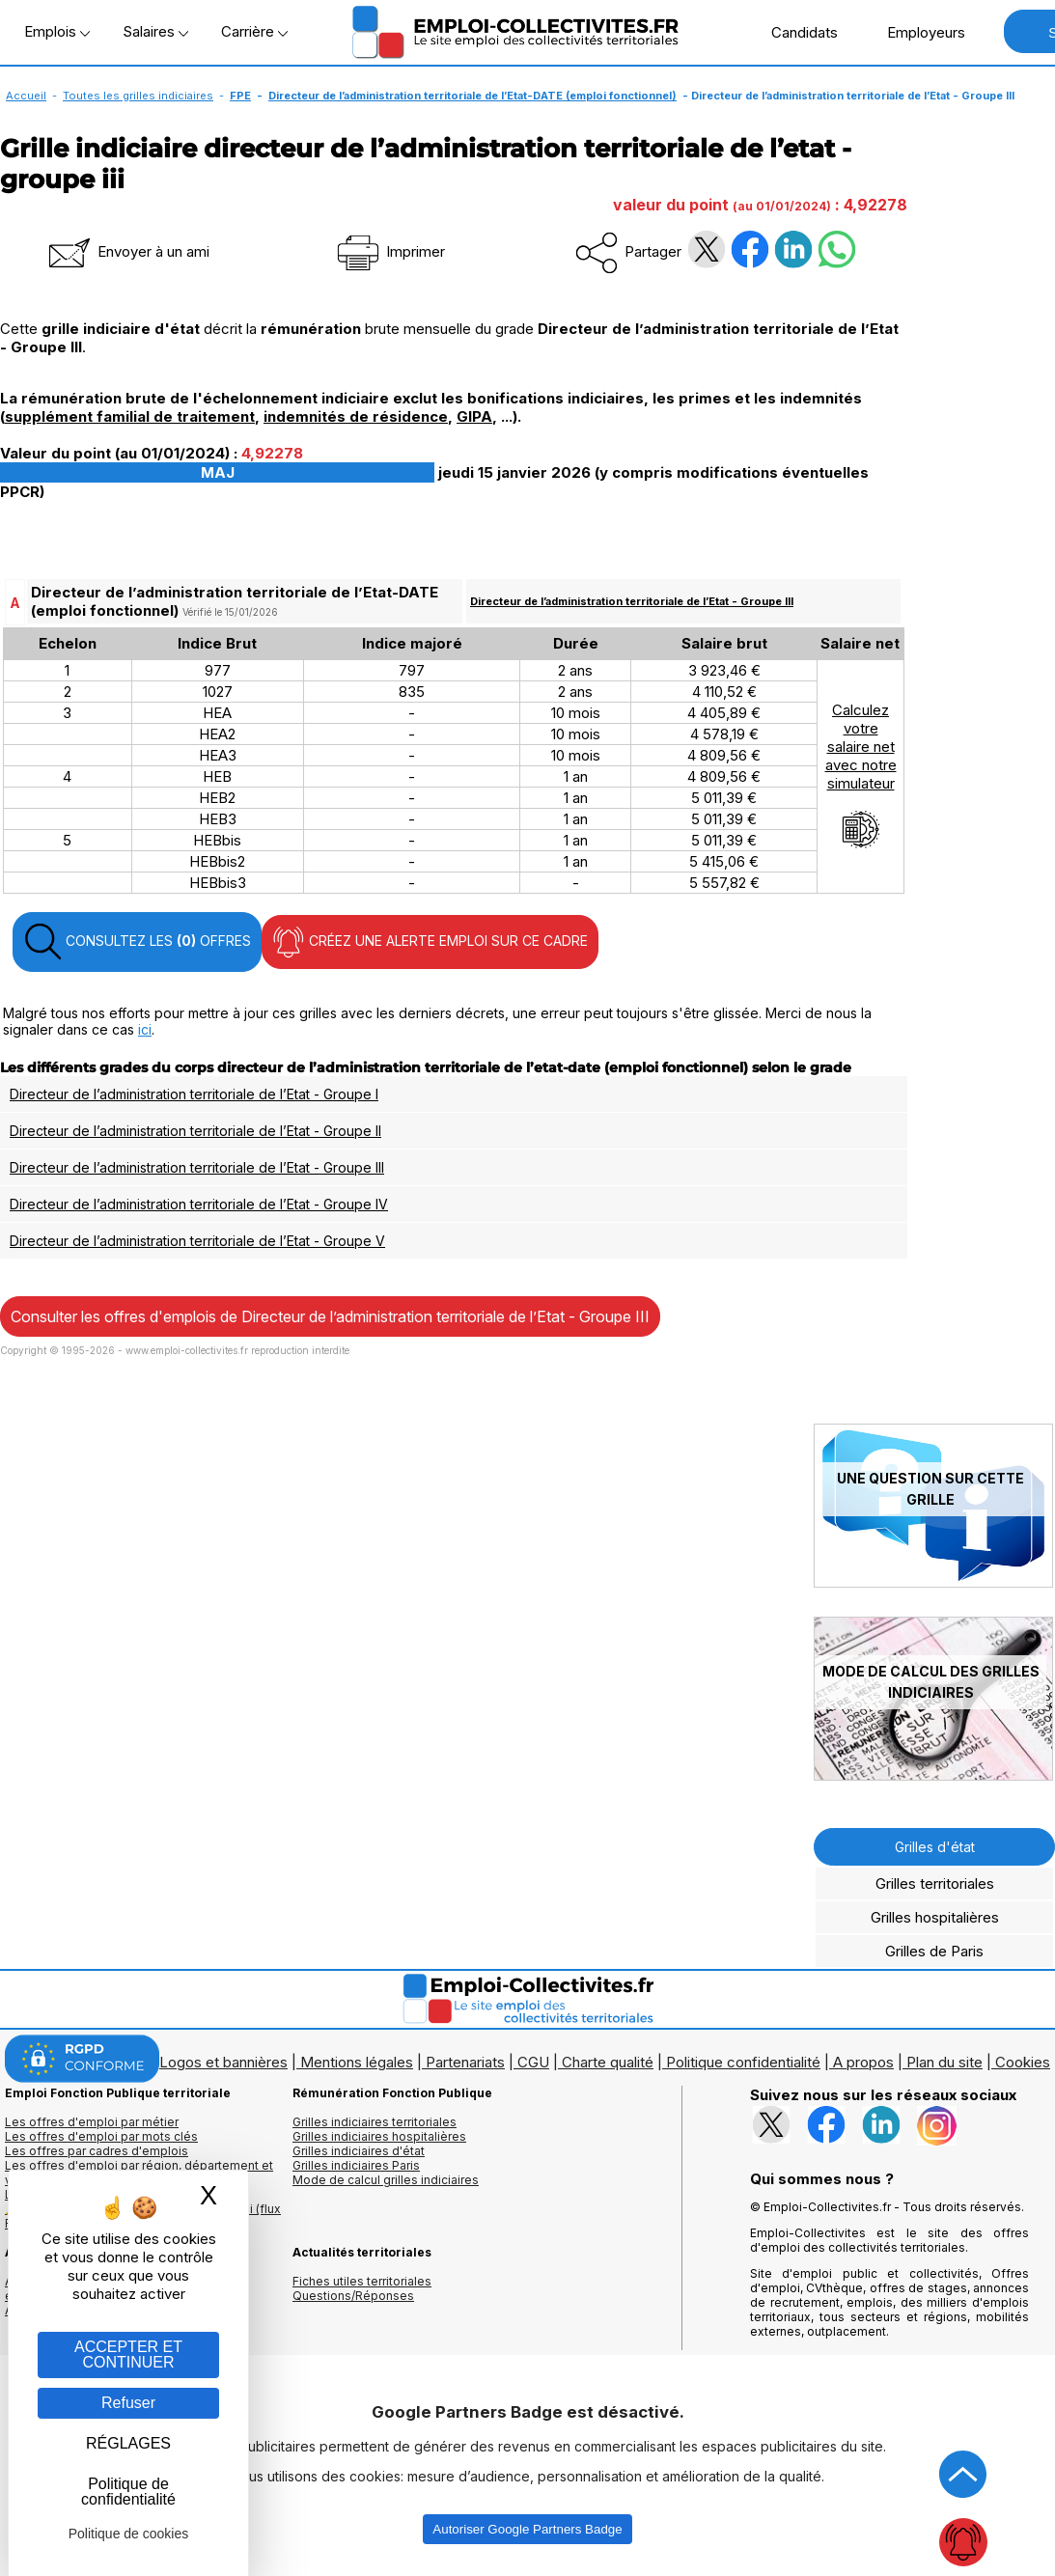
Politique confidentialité (743, 2062)
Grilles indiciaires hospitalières (379, 2136)
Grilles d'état (935, 1847)
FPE (240, 95)
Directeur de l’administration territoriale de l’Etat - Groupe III (631, 601)
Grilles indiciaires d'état (358, 2151)
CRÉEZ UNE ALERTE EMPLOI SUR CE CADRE (430, 942)
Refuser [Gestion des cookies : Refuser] (128, 2403)
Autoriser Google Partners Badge (527, 2529)
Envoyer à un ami (127, 251)
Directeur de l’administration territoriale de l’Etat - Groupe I (194, 1094)
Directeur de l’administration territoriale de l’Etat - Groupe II (195, 1130)
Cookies (1022, 2062)
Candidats (794, 32)
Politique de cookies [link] (129, 2533)
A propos (863, 2062)
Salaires (155, 31)
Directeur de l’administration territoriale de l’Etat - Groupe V (197, 1241)
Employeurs (916, 32)
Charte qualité (607, 2062)
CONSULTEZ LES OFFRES (137, 942)
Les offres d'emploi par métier (92, 2122)
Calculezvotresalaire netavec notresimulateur (861, 775)
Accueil (26, 95)
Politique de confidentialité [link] (128, 2491)
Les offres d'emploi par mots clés (101, 2136)
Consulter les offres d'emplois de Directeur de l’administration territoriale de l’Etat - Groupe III (330, 1316)
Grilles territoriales (934, 1883)
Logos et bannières (223, 2062)
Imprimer (389, 251)
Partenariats (465, 2062)
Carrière (254, 31)
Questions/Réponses (353, 2295)
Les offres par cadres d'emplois (96, 2151)
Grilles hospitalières (935, 1917)
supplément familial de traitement (130, 416)
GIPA (474, 416)
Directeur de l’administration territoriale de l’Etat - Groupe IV (199, 1204)
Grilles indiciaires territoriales (374, 2122)
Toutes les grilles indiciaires (138, 95)
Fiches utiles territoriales (361, 2281)
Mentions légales (356, 2062)
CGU (533, 2062)
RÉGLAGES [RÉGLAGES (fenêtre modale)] (128, 2443)
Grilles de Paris (934, 1951)
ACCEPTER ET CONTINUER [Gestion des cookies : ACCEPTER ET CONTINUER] (128, 2354)
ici (145, 1029)
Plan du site (944, 2062)
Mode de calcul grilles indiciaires (385, 2180)
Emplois (57, 31)
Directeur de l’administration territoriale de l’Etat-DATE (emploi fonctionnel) (472, 95)
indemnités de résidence (356, 416)
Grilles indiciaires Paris (356, 2165)
